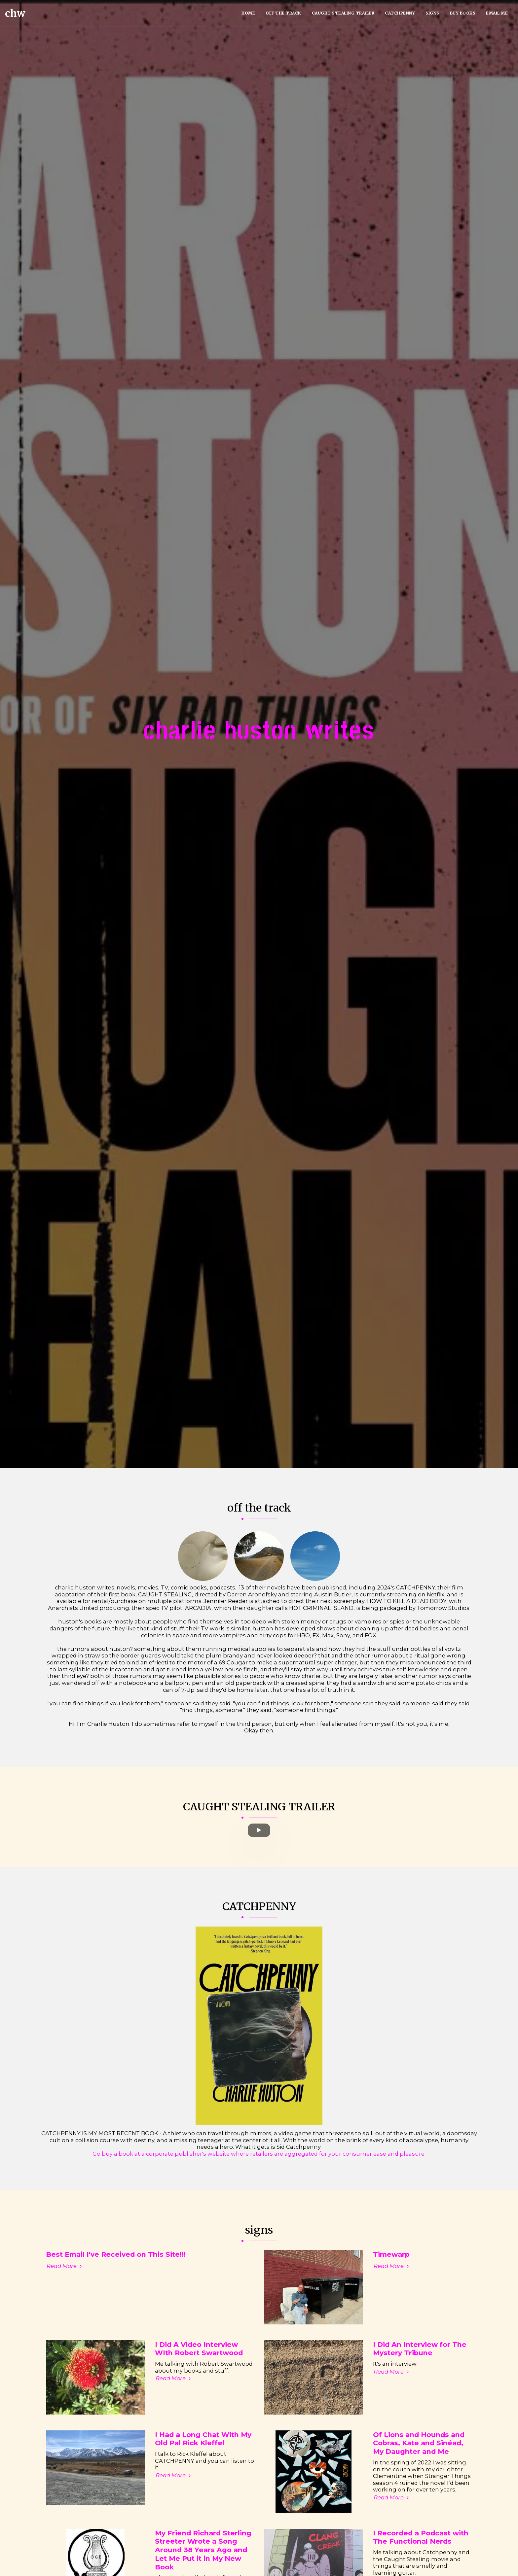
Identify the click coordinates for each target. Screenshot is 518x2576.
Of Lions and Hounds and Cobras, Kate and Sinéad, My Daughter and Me (418, 2469)
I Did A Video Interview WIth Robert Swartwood (199, 2374)
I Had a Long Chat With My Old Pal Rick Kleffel (203, 2464)
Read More (65, 2291)
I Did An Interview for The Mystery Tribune (419, 2374)
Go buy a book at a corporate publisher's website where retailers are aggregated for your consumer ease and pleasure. (259, 2179)
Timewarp (391, 2280)
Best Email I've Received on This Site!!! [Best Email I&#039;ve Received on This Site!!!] (116, 2280)
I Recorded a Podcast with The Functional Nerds (420, 2563)
